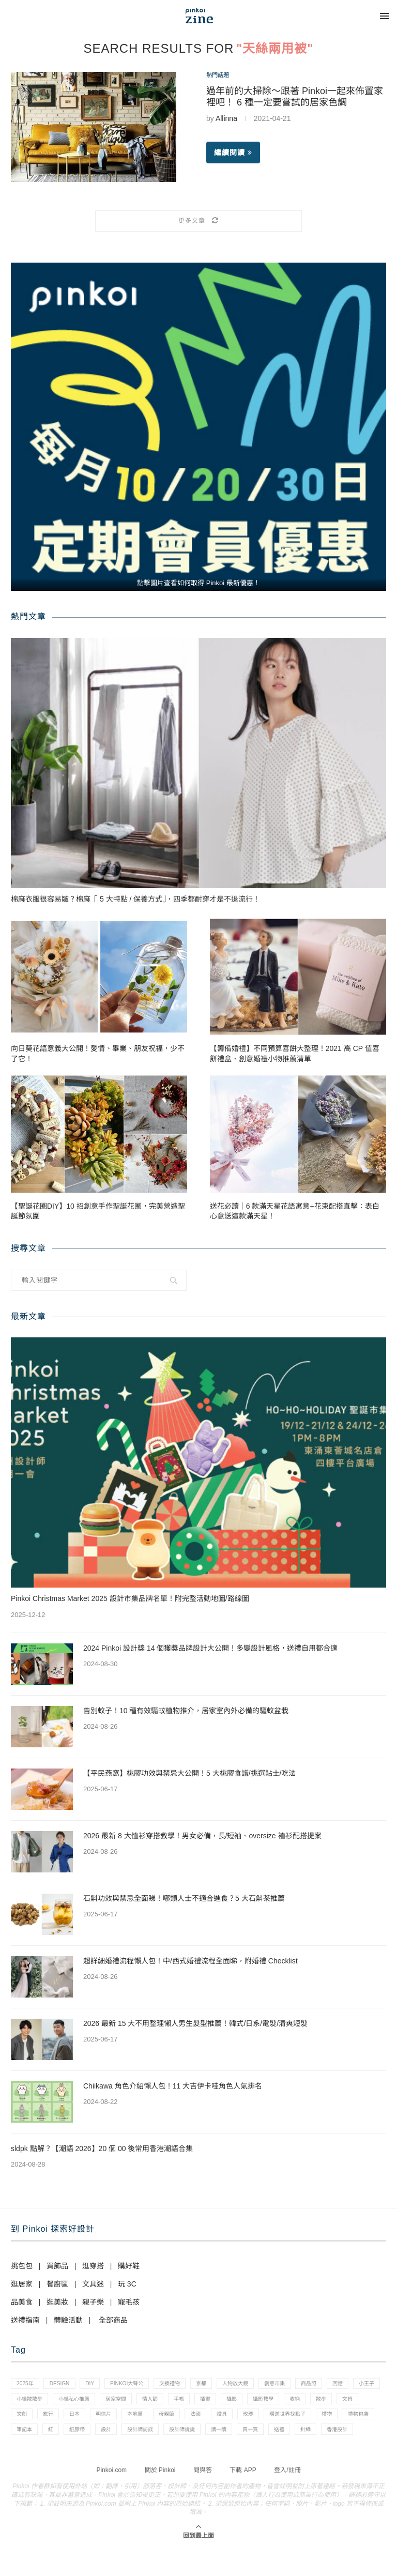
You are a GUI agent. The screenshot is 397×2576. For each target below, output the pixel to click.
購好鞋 (129, 2266)
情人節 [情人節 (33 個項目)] (231, 2402)
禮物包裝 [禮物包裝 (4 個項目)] (116, 2437)
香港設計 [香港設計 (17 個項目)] (159, 2455)
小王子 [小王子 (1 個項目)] (55, 2402)
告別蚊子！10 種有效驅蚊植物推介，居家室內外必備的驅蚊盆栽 (185, 1710)
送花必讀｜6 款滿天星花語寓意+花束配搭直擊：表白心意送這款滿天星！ (294, 1211)
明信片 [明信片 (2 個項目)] (204, 2420)
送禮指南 (25, 2320)
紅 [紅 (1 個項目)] (185, 2437)
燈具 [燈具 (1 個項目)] (337, 2420)
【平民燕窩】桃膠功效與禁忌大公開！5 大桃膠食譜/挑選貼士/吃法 (189, 1773)
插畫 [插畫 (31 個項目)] (293, 2402)
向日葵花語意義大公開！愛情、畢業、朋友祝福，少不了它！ (98, 1053)
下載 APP (243, 2497)
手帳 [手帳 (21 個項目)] (264, 2402)
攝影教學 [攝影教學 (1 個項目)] (358, 2402)
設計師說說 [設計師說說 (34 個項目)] (332, 2437)
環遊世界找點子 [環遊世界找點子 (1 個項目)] (37, 2437)
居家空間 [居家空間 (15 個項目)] (193, 2402)
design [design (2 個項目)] (65, 2385)
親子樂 (93, 2302)
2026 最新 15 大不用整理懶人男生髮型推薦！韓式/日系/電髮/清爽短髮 (195, 2023)
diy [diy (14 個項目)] (99, 2385)
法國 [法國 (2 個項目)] (307, 2420)
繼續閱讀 (233, 154)
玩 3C (127, 2284)
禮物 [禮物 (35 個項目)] (81, 2437)
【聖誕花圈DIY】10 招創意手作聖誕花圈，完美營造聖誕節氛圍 (98, 1211)
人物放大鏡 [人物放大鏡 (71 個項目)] (262, 2385)
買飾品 (57, 2266)
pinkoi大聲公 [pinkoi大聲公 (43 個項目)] (140, 2385)
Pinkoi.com (111, 2497)
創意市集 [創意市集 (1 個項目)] (305, 2385)
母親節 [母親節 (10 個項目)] (275, 2420)
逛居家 (22, 2284)
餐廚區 (57, 2284)
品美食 (22, 2302)
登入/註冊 (287, 2497)
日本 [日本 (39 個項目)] (171, 2420)
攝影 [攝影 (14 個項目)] (323, 2402)
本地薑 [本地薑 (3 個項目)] (239, 2420)
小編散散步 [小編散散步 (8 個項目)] (97, 2402)
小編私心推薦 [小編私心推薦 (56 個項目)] (146, 2402)
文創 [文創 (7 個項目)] (112, 2420)
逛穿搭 (93, 2266)
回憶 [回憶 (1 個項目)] (23, 2402)
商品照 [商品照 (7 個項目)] (344, 2385)
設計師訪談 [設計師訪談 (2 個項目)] (285, 2437)
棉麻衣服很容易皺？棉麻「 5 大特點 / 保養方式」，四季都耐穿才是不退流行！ (135, 899)
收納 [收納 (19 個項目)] (23, 2420)
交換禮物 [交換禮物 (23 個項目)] (188, 2385)
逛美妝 (57, 2302)
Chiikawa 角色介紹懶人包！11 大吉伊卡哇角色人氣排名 (172, 2086)
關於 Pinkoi (160, 2497)
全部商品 (113, 2320)
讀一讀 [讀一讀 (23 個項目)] (26, 2455)
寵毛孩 (129, 2302)
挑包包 (22, 2266)
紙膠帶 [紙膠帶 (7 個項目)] (214, 2437)
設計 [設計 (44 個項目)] (247, 2437)
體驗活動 (68, 2320)
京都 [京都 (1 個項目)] (224, 2385)
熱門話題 (220, 76)
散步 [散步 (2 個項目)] (52, 2420)
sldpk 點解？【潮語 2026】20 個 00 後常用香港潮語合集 (102, 2148)
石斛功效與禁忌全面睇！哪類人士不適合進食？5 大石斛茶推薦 (184, 1898)
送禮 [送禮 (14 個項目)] (94, 2455)
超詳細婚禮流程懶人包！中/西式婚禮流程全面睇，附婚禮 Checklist (190, 1961)
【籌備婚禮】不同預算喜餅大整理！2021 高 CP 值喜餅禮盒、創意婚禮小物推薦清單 (294, 1053)
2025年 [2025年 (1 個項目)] (27, 2385)
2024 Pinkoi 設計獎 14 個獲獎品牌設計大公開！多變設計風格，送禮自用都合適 (210, 1648)
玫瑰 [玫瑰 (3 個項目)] (367, 2420)
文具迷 (93, 2284)
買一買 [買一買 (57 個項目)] (61, 2455)
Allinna (226, 120)
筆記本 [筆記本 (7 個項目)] (154, 2437)
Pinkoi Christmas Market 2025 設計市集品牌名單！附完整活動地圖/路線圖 (130, 1598)
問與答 (202, 2497)
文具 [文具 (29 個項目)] (82, 2420)
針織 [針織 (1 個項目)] (123, 2455)
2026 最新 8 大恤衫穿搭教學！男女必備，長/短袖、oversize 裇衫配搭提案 (202, 1836)
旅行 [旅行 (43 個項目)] (142, 2420)
